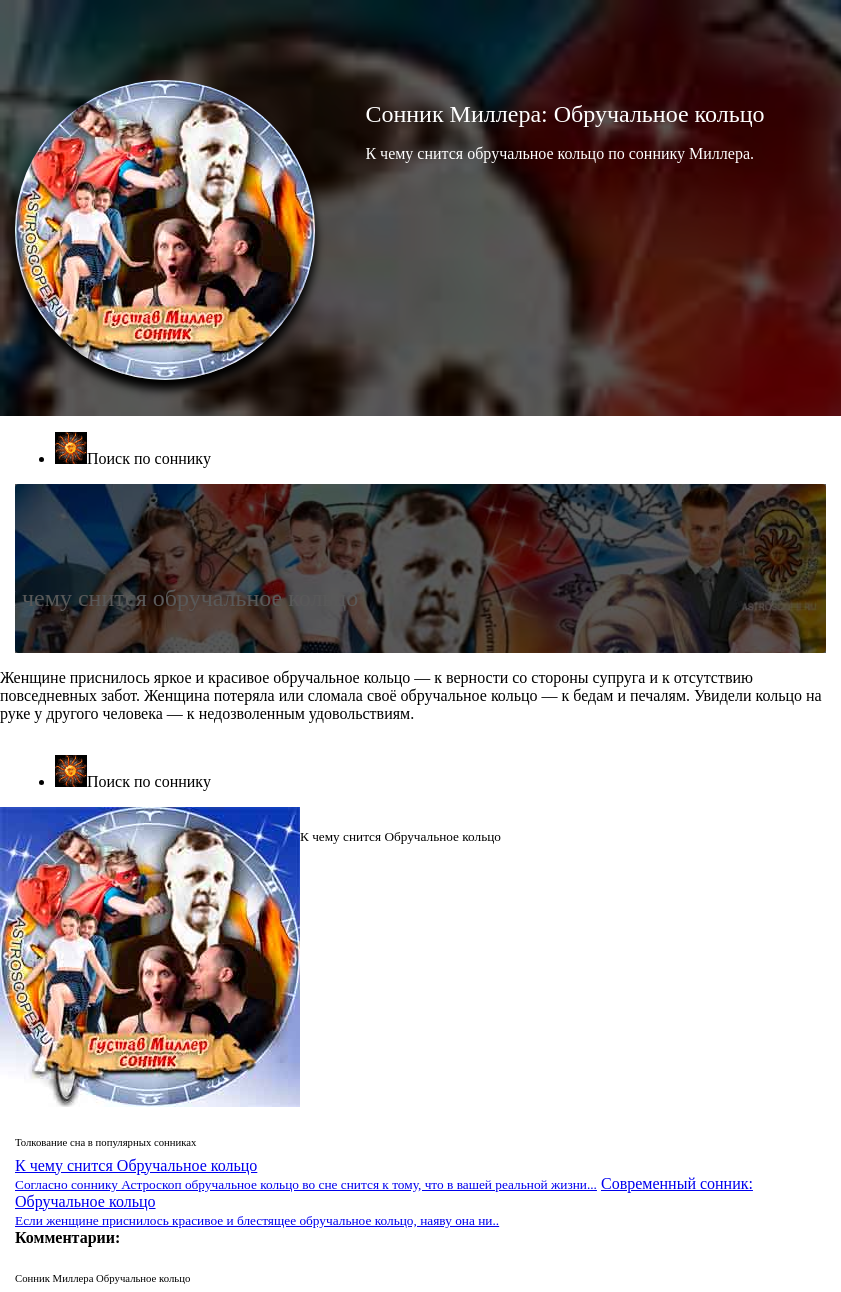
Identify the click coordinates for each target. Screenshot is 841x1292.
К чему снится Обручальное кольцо (306, 1174)
